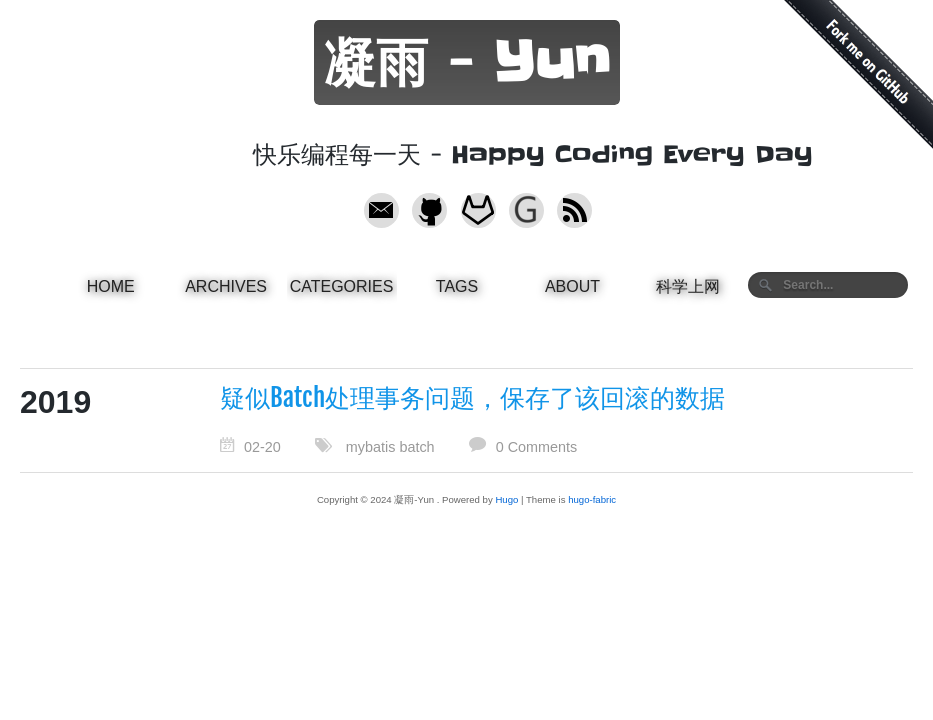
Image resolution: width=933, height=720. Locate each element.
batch (416, 447)
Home (111, 286)
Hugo (506, 499)
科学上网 (688, 286)
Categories (342, 286)
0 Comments (537, 447)
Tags (457, 286)
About (572, 286)
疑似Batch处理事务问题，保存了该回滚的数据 (472, 397)
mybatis (371, 447)
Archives (226, 286)
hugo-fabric (592, 499)
